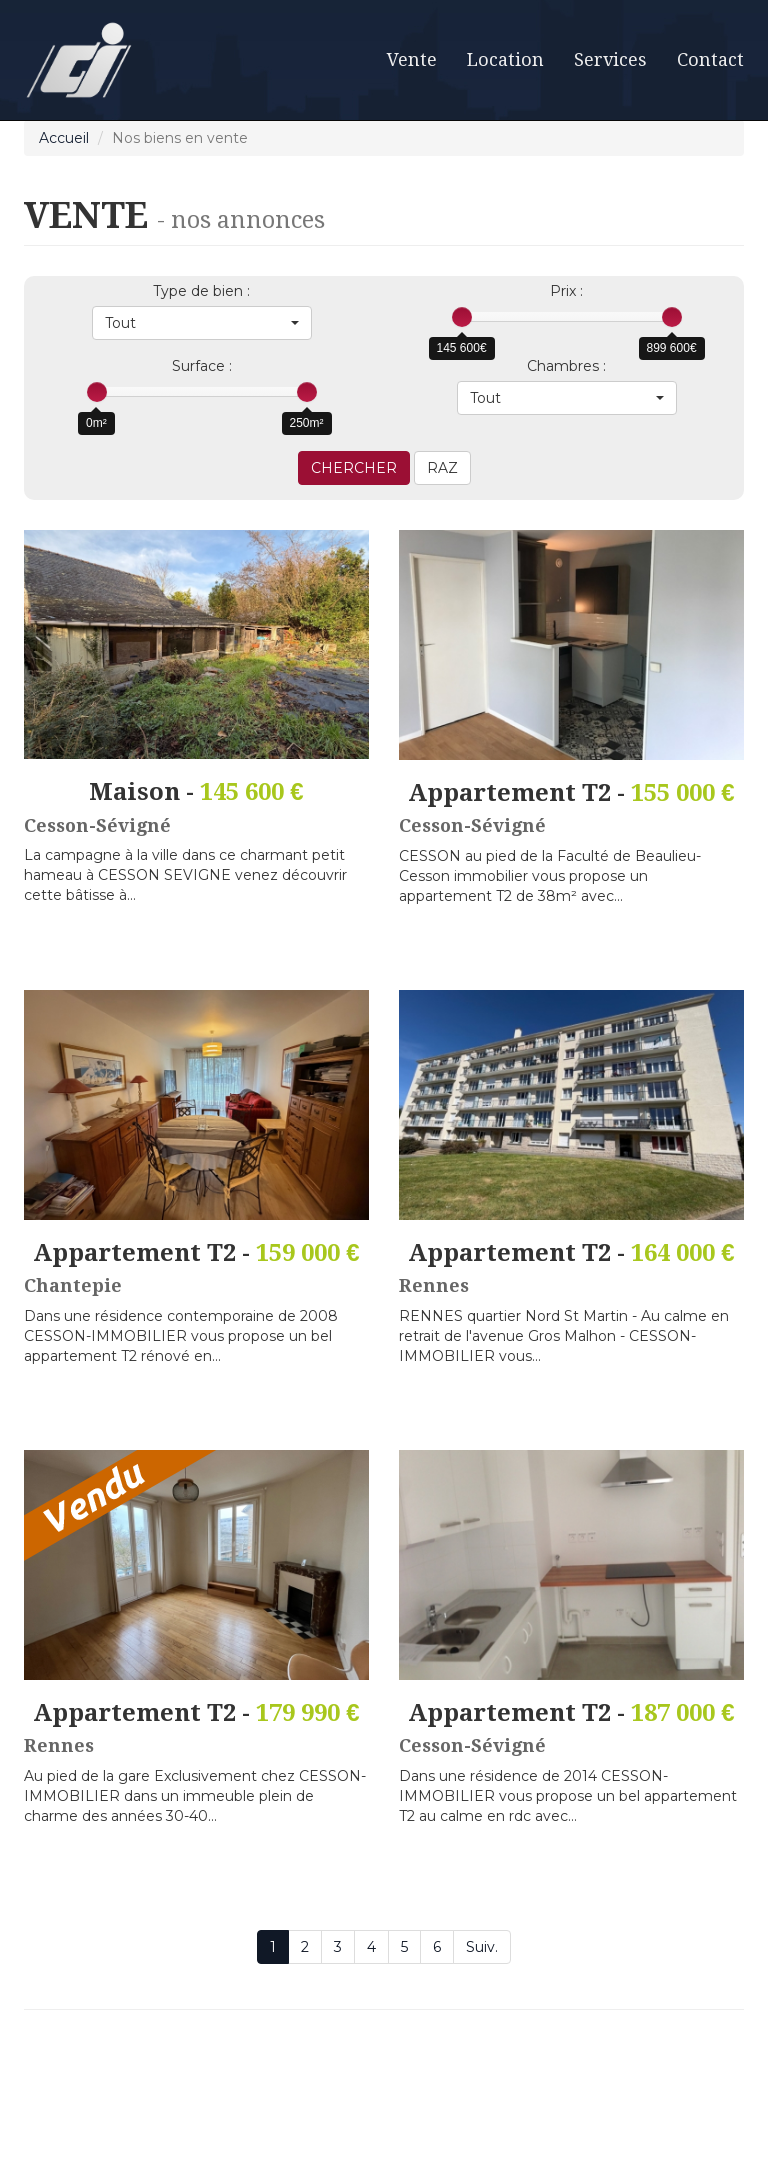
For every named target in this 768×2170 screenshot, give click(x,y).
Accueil (64, 138)
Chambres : (566, 366)
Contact (710, 59)
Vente (412, 59)
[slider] (462, 317)
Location (505, 59)
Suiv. (482, 1947)
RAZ (442, 468)
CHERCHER (354, 468)
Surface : (202, 366)
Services (610, 59)
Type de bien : (201, 291)
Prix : (566, 291)
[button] (202, 323)
